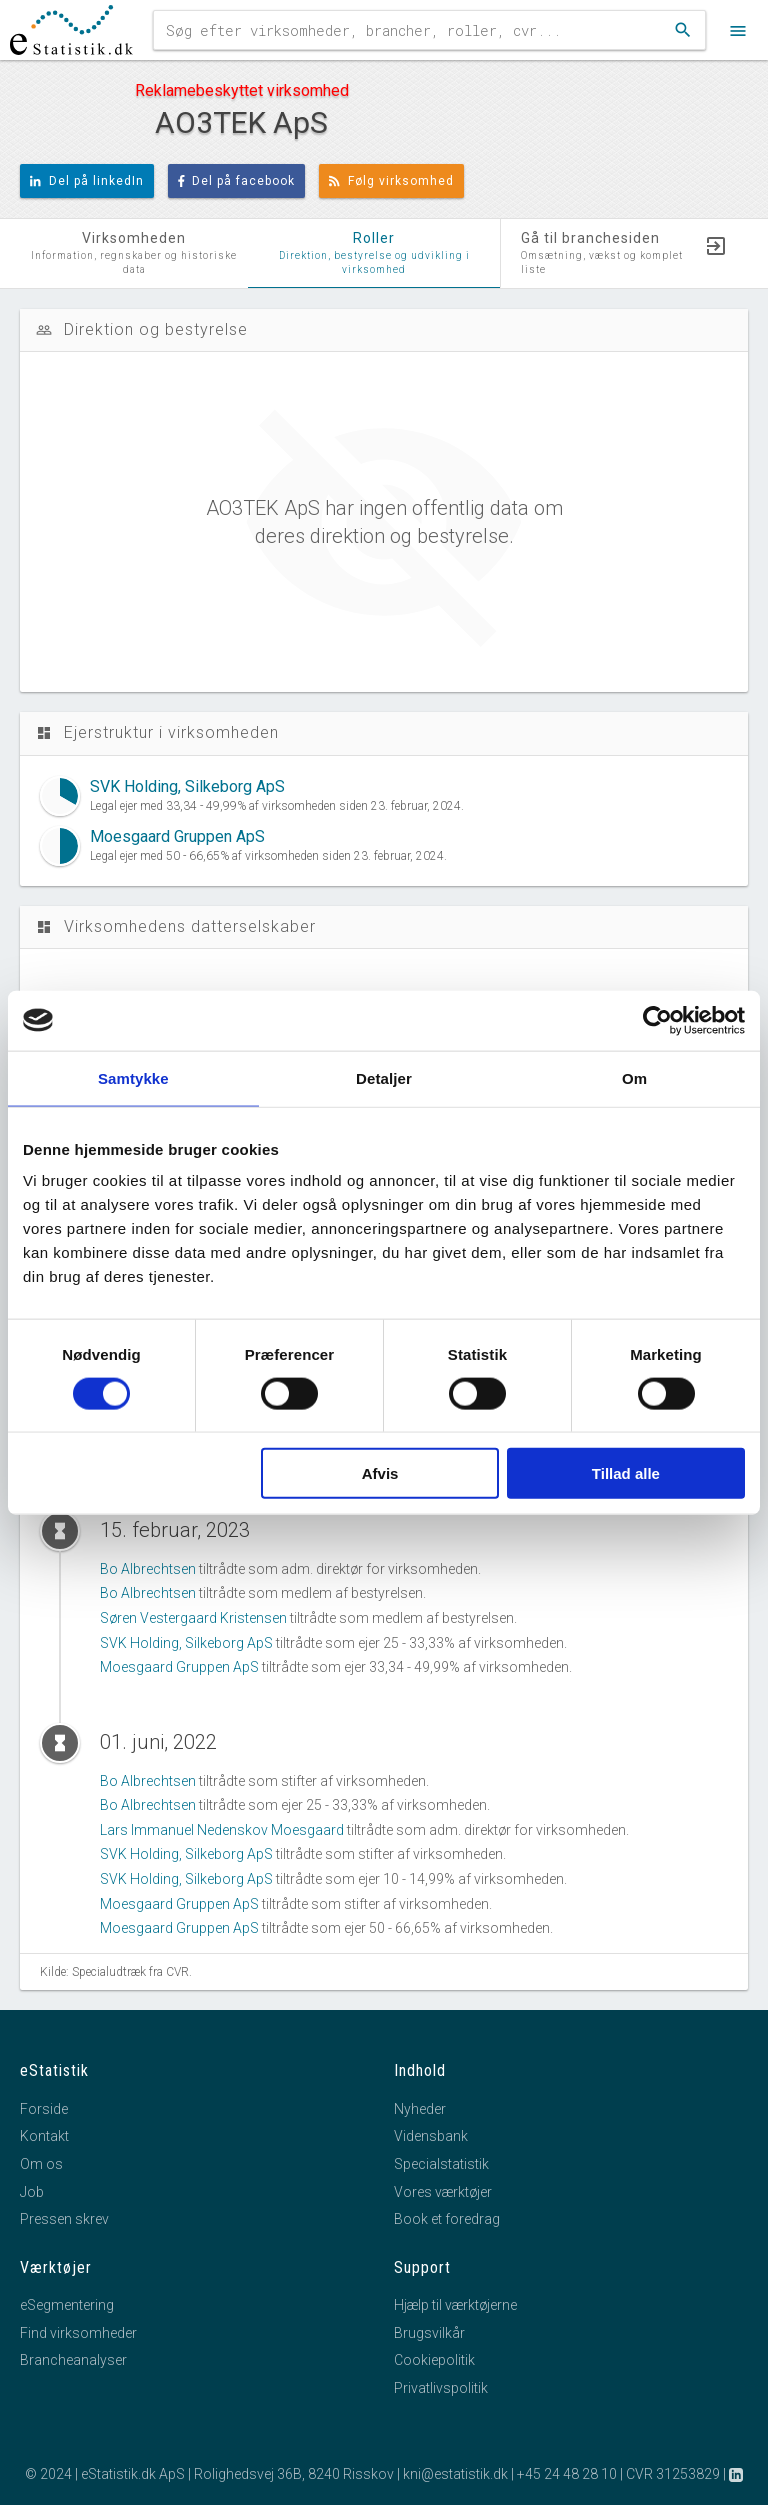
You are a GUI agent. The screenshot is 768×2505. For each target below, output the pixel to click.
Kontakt (44, 2136)
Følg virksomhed (391, 181)
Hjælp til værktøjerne (455, 2305)
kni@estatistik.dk (455, 2474)
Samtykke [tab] (133, 1077)
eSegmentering (67, 2305)
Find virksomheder (78, 2333)
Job (32, 2192)
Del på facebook (237, 181)
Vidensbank (431, 2136)
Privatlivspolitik (441, 2388)
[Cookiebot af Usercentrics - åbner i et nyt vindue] (657, 1020)
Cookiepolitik (434, 2360)
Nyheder (420, 2109)
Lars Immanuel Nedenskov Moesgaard (222, 1830)
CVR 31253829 (673, 2474)
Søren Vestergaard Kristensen (193, 1618)
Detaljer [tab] (384, 1077)
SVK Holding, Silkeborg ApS (186, 1643)
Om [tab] (634, 1077)
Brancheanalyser (73, 2360)
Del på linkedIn (87, 181)
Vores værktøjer (443, 2192)
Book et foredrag (447, 2219)
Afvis (380, 1473)
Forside (44, 2109)
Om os (41, 2164)
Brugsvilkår (429, 2333)
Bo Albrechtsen (148, 1569)
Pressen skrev (64, 2219)
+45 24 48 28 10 (567, 2474)
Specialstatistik (441, 2164)
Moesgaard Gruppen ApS (179, 1667)
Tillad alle (626, 1473)
